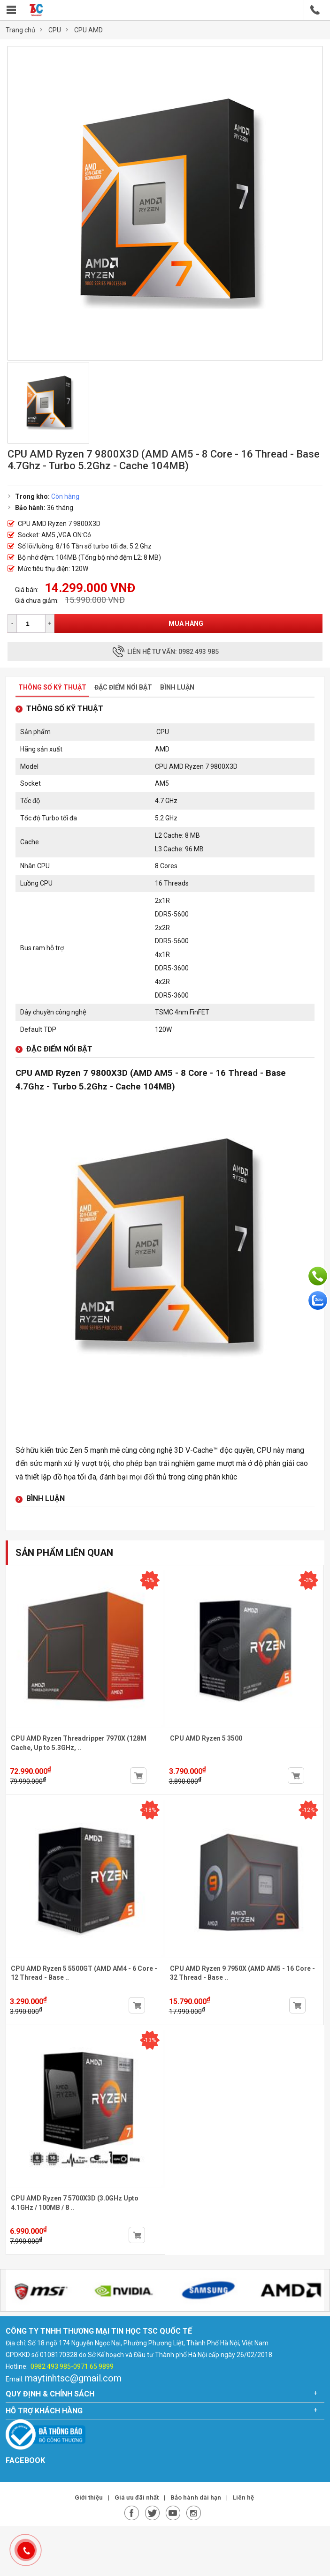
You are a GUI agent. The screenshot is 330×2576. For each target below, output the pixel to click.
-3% (308, 1580)
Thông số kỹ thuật (52, 687)
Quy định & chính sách (50, 2393)
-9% (149, 1580)
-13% (150, 2040)
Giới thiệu (89, 2497)
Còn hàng (65, 496)
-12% (308, 1810)
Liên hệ (243, 2497)
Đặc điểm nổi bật (123, 687)
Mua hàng (186, 623)
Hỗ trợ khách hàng (44, 2410)
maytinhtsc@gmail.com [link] (73, 2378)
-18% (150, 1810)
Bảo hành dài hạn (196, 2497)
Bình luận (177, 687)
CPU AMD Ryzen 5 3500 (206, 1738)
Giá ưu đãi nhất (137, 2497)
